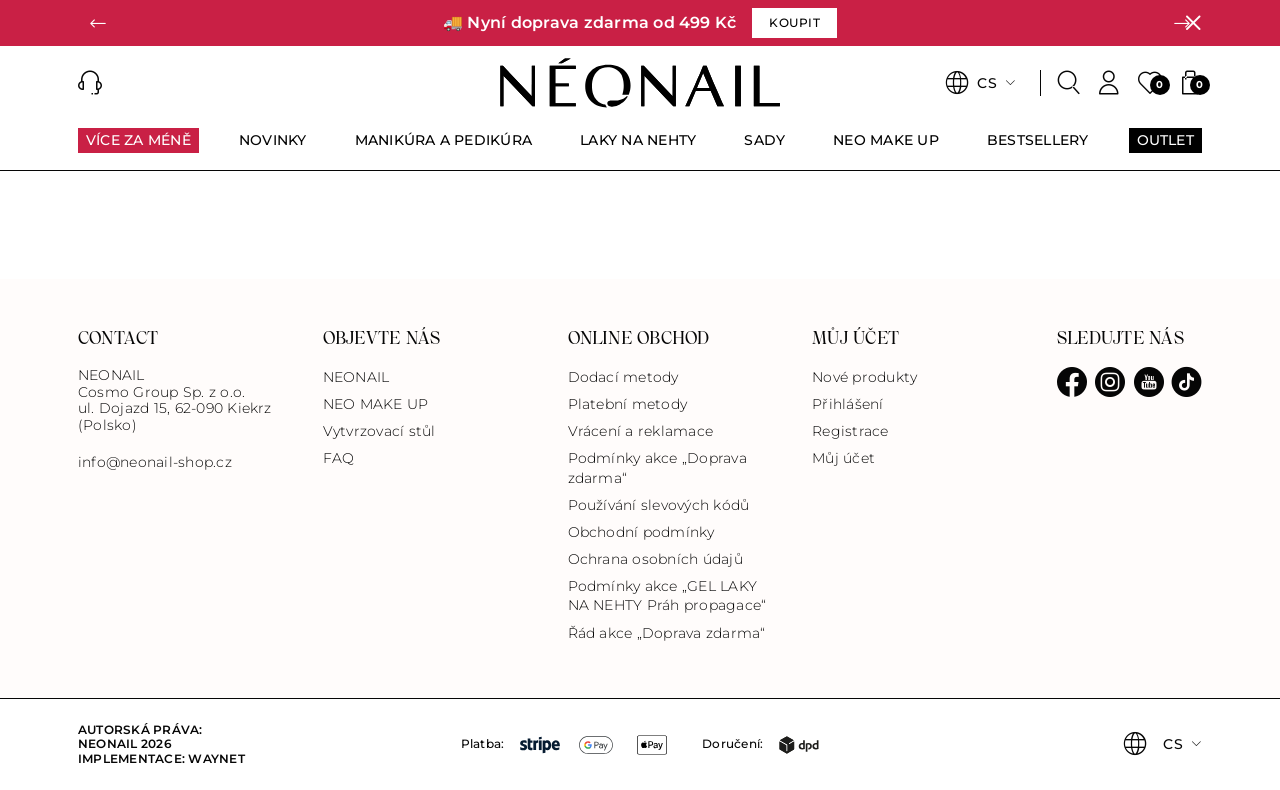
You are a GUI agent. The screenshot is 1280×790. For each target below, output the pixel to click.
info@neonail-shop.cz (155, 462)
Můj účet (843, 458)
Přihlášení (847, 404)
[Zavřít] (1193, 23)
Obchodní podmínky (641, 532)
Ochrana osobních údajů (655, 559)
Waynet (216, 758)
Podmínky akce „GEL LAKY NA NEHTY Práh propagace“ (667, 595)
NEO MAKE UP (376, 404)
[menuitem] (138, 149)
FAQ (339, 458)
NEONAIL (356, 377)
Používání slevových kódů (659, 505)
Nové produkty (864, 377)
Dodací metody (623, 377)
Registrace (850, 431)
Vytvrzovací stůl (379, 431)
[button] (98, 23)
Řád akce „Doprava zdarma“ (667, 633)
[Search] (1069, 83)
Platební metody (628, 404)
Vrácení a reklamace (641, 431)
